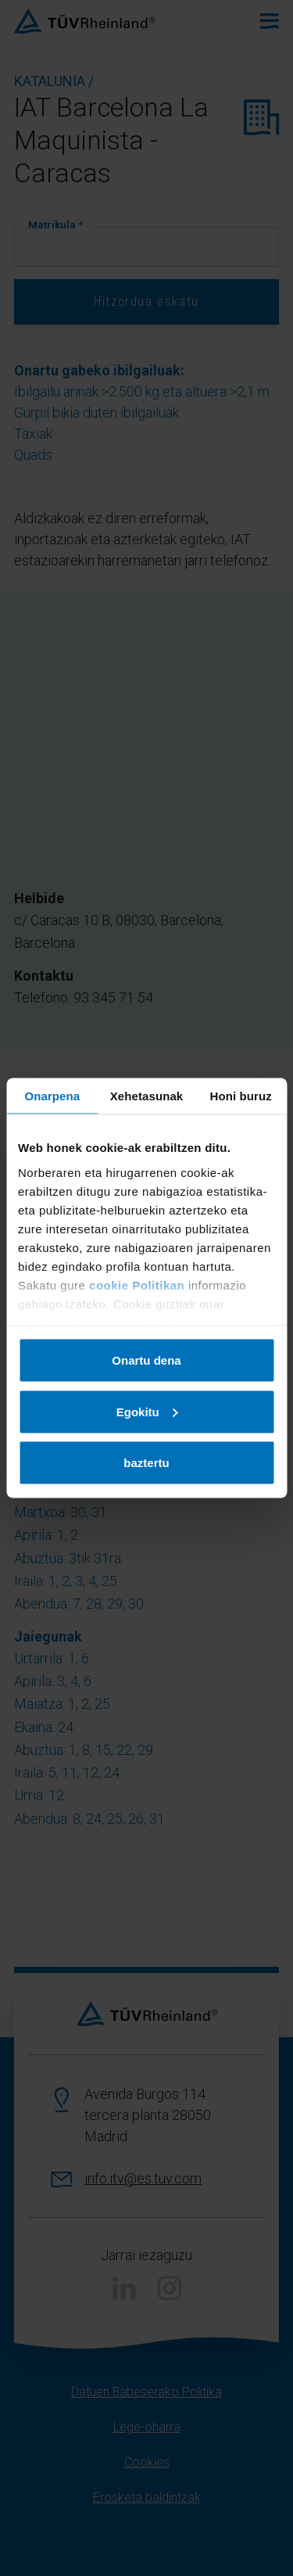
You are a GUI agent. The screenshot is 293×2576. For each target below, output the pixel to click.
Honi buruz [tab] (241, 1096)
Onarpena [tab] (52, 1096)
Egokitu (147, 1411)
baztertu (146, 1462)
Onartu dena (146, 1360)
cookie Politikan (136, 1284)
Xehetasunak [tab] (147, 1096)
